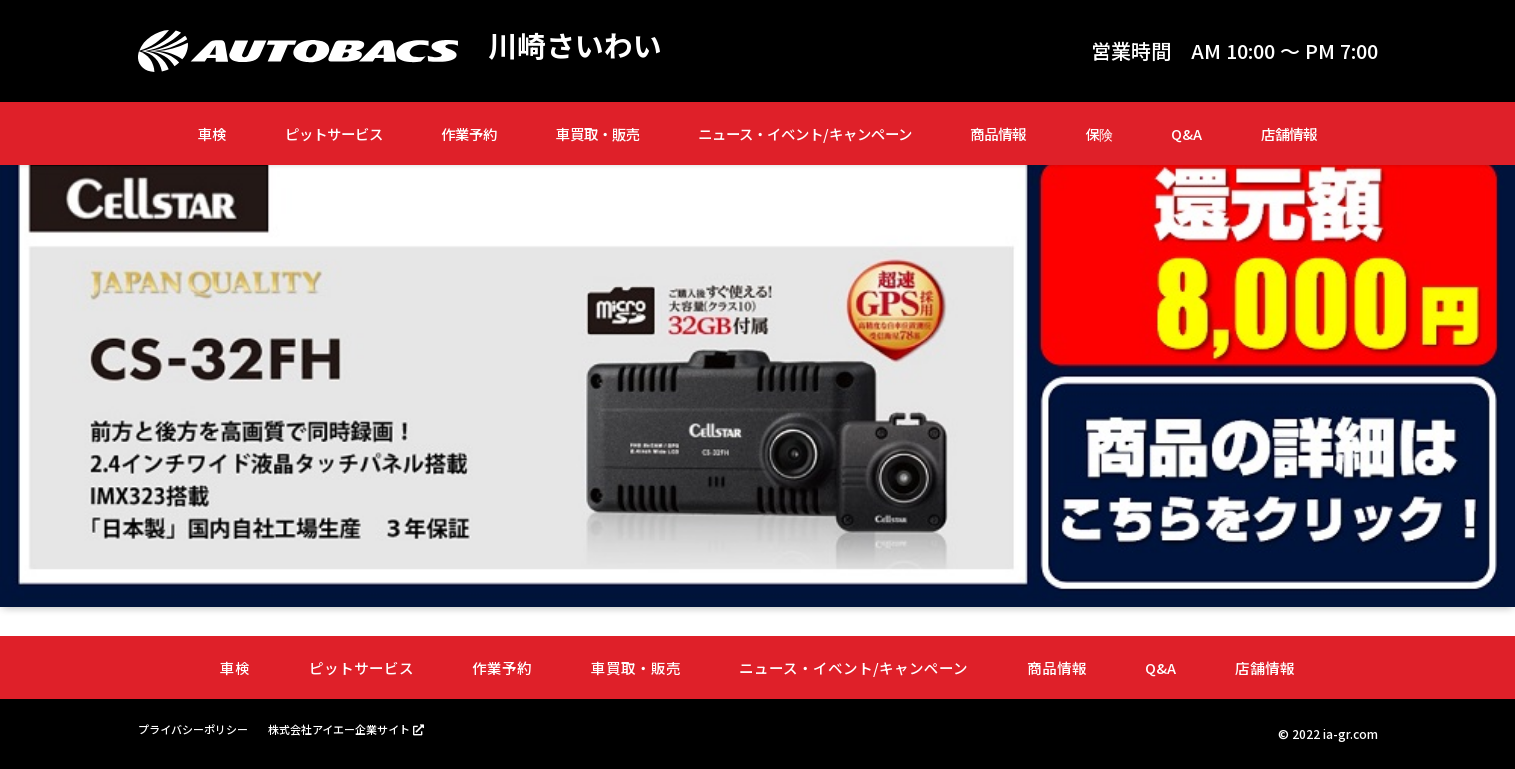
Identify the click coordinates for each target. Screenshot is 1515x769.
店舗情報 (1289, 133)
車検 (212, 133)
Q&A (1186, 133)
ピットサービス (334, 133)
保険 (1099, 133)
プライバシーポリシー (198, 728)
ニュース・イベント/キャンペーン (805, 133)
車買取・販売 (598, 133)
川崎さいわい (578, 46)
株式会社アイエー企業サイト (355, 728)
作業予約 (469, 133)
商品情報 (998, 133)
